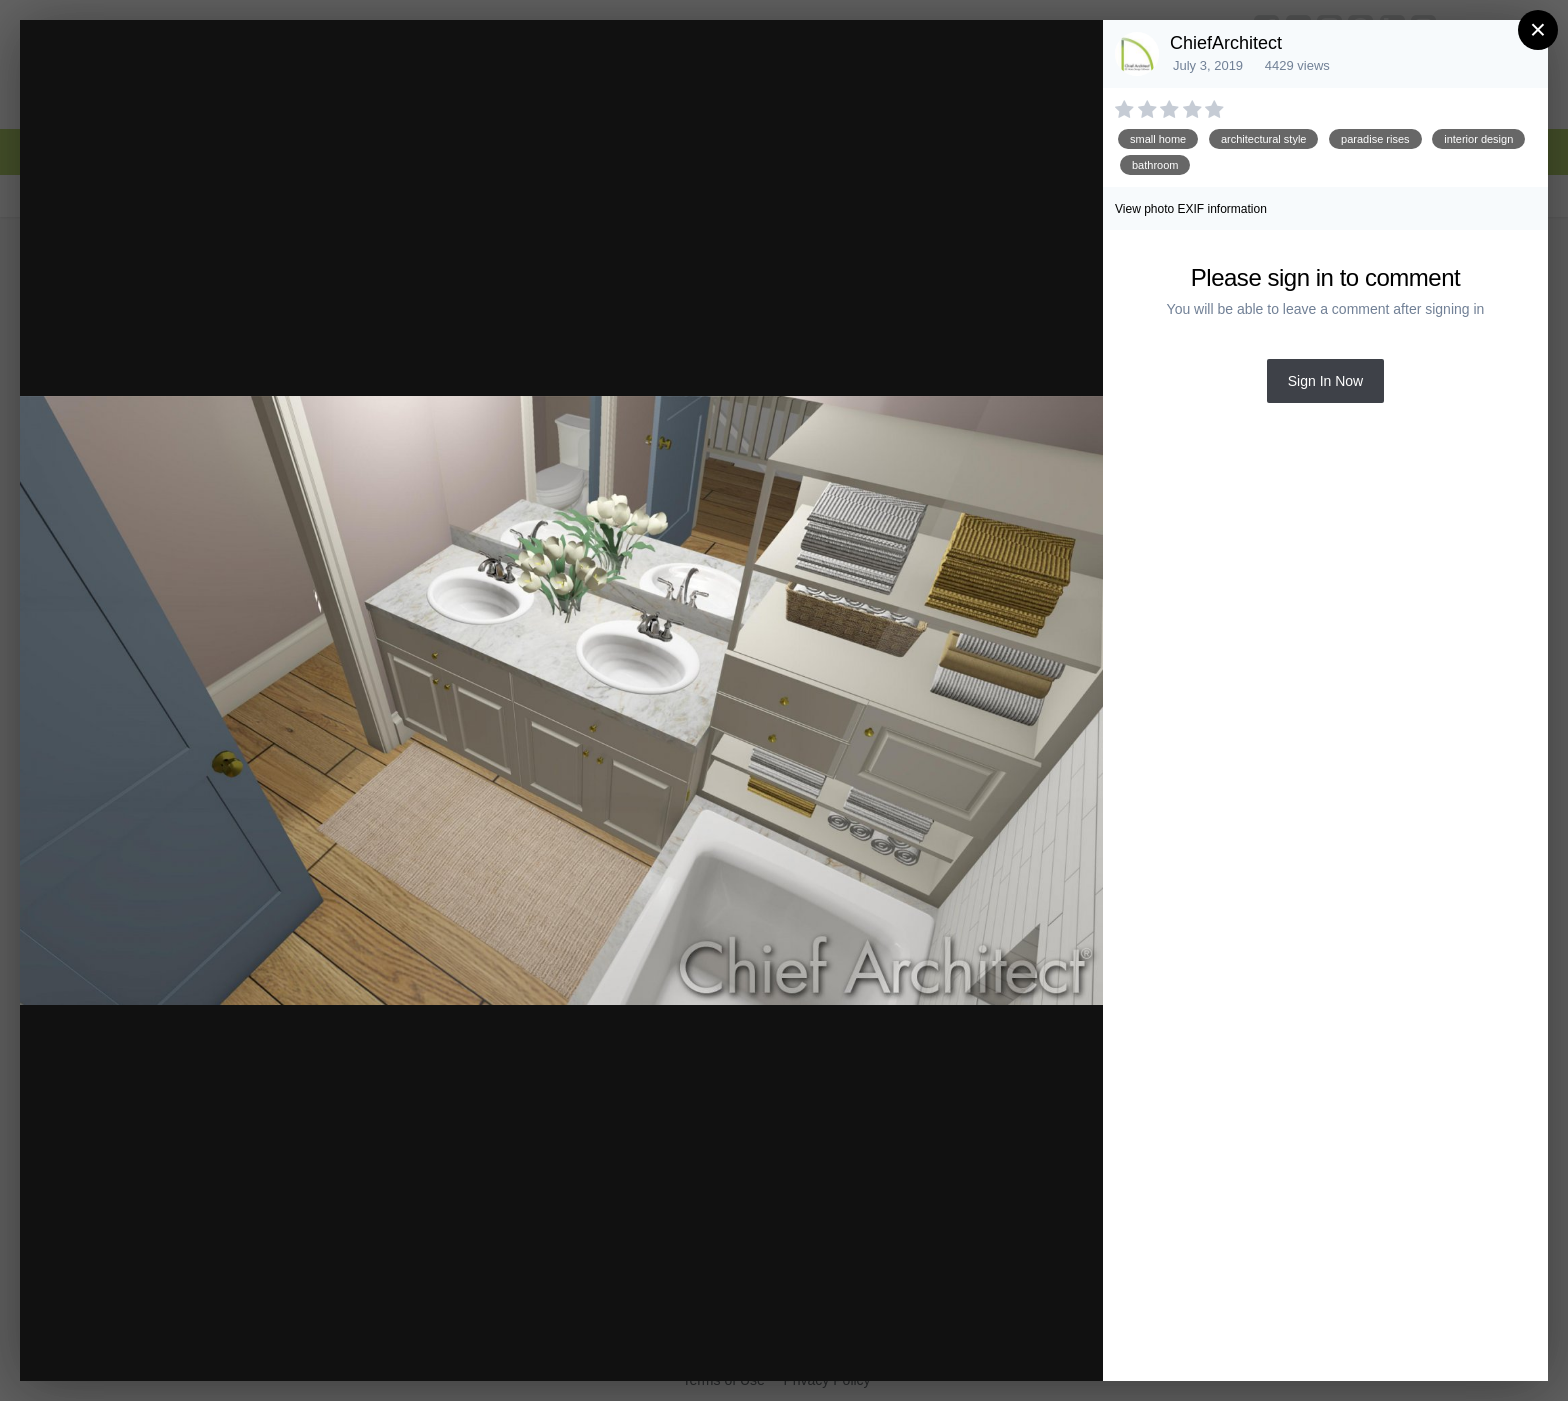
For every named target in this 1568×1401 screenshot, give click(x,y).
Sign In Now (1325, 381)
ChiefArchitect (1226, 43)
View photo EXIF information (1191, 209)
